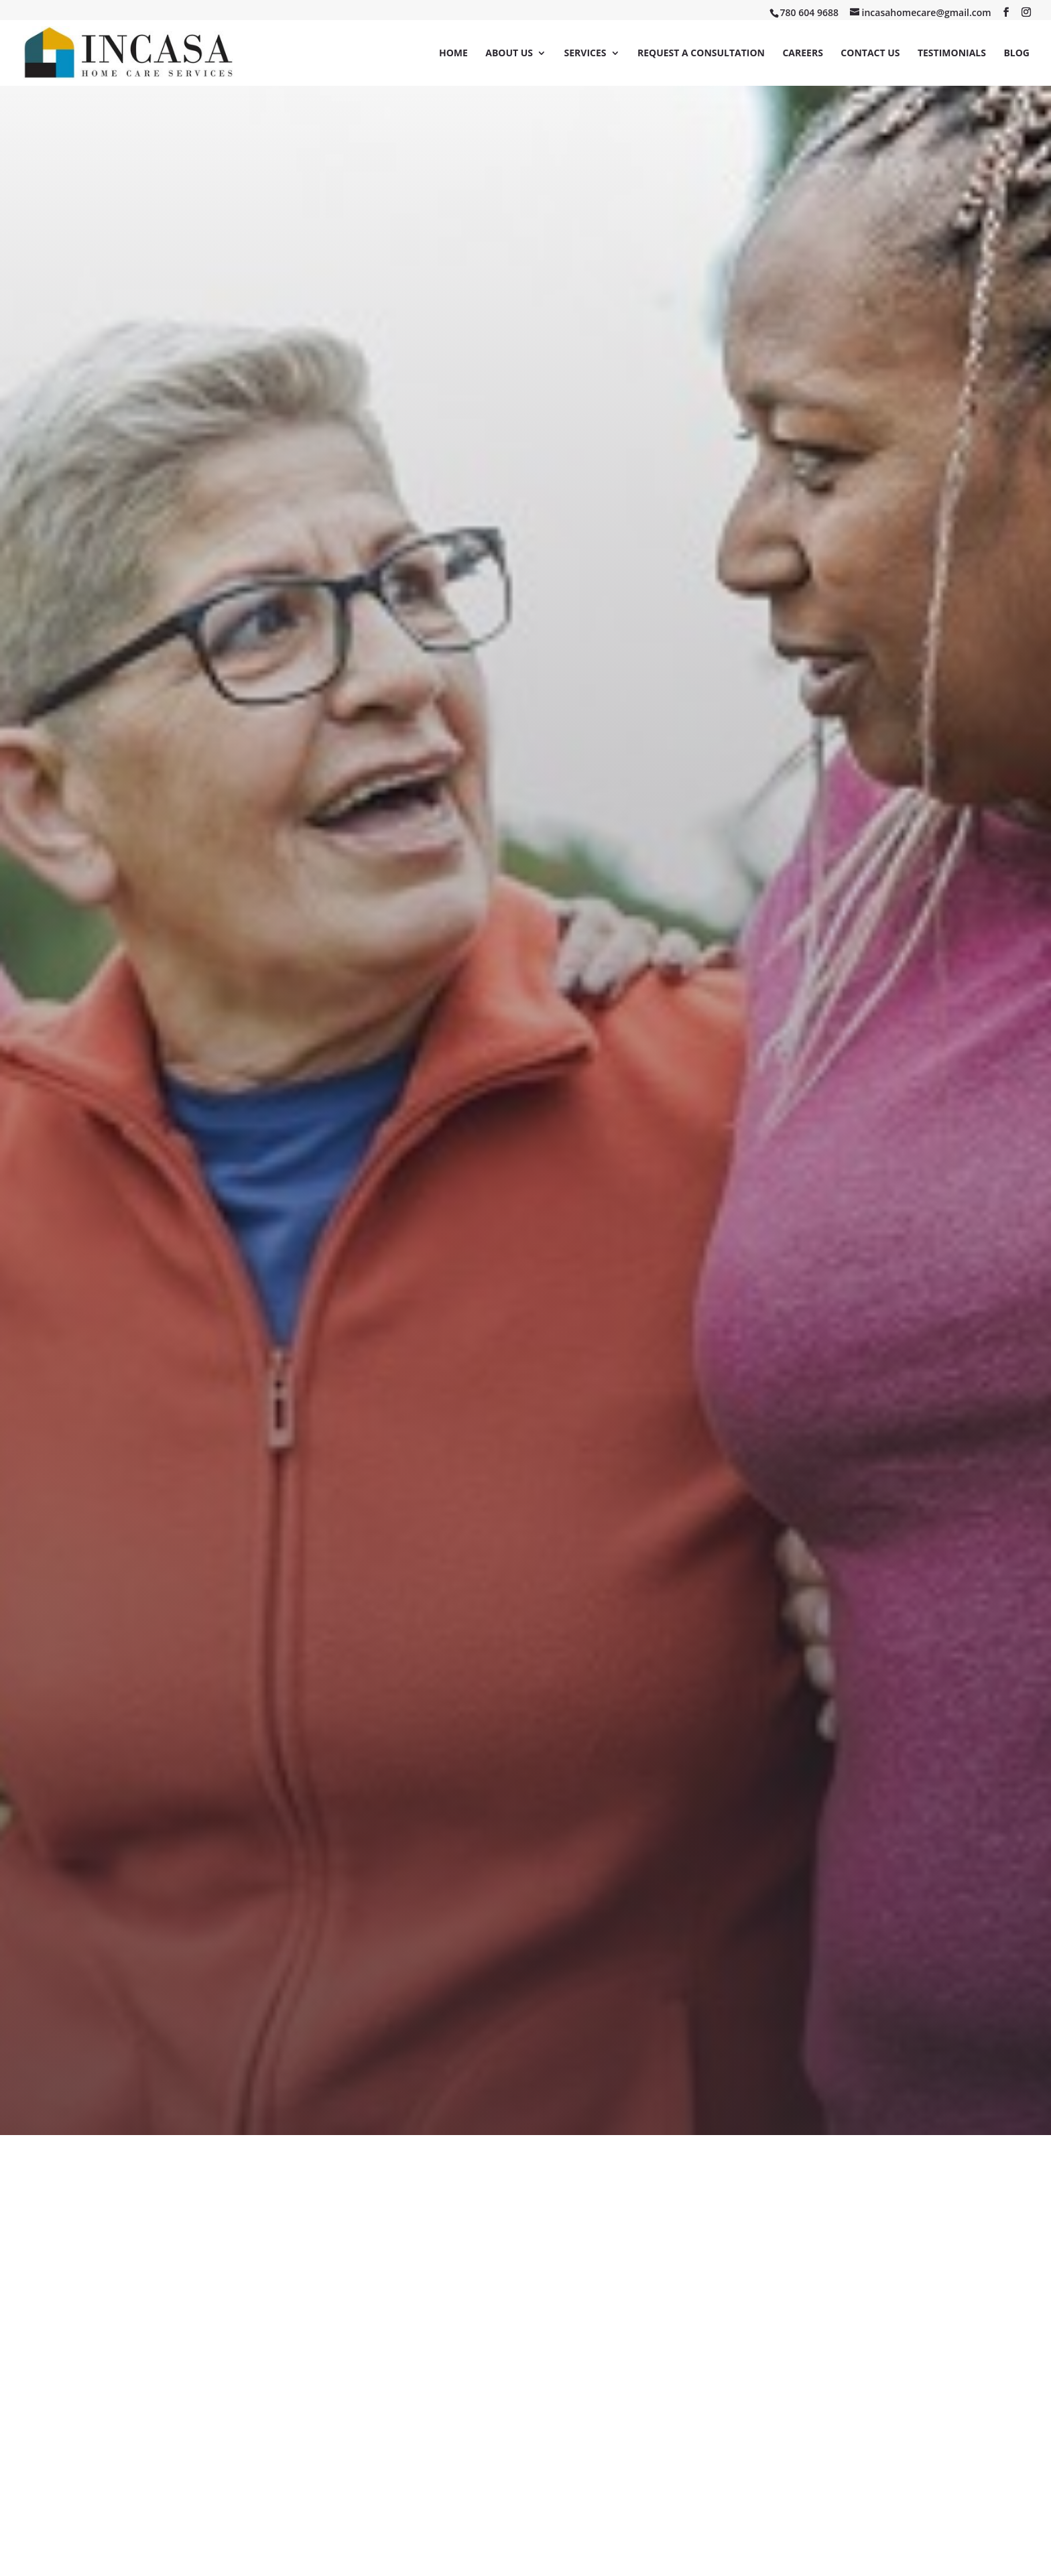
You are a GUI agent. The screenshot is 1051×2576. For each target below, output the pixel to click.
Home (453, 53)
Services (585, 53)
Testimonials (952, 53)
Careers (802, 53)
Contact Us (870, 53)
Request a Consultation (701, 53)
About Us (509, 53)
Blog (1016, 53)
